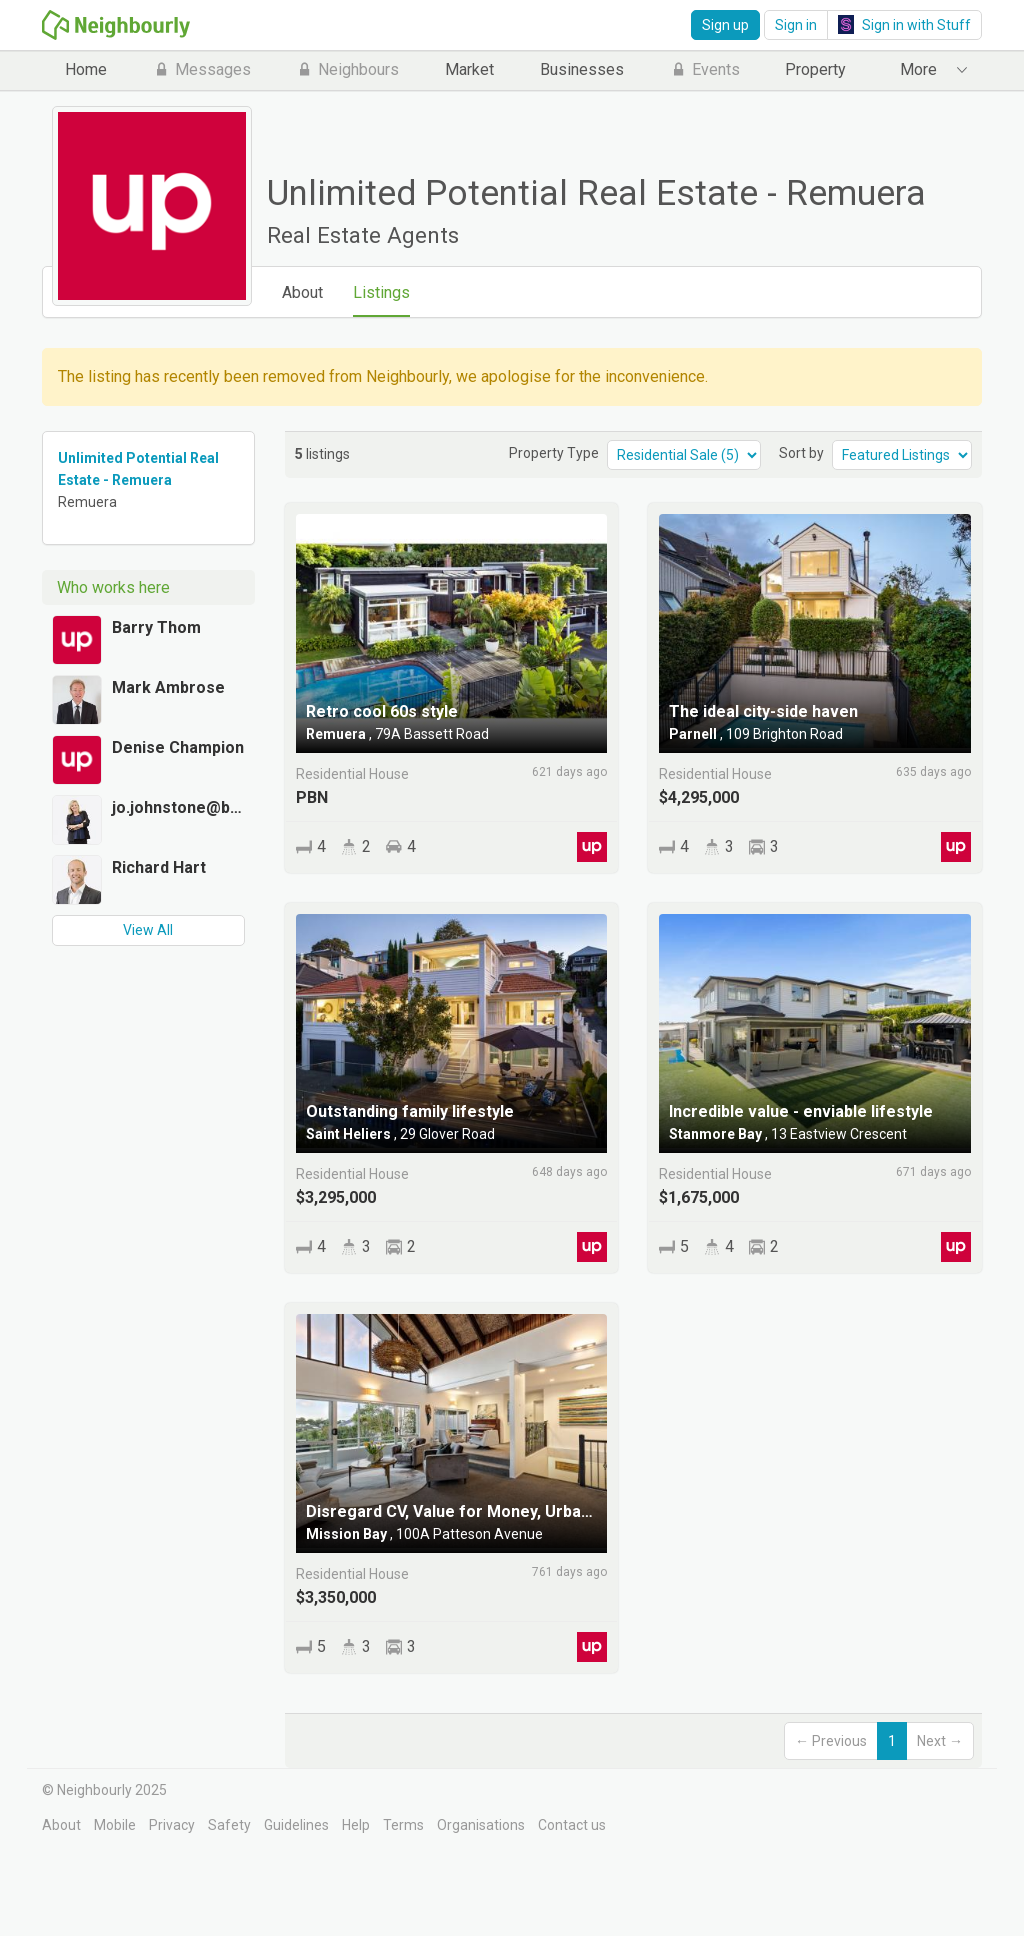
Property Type (554, 453)
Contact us (572, 1825)
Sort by (801, 453)
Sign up (725, 25)
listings (322, 454)
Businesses (582, 69)
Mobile (115, 1825)
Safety (229, 1825)
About (302, 292)
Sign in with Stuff (904, 24)
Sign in (796, 25)
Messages (202, 69)
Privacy (172, 1825)
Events (705, 69)
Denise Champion (178, 747)
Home (86, 69)
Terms (403, 1825)
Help (356, 1825)
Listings (381, 292)
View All (148, 930)
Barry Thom (156, 627)
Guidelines (296, 1825)
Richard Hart (159, 867)
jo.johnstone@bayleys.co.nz (178, 807)
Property (815, 69)
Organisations (481, 1825)
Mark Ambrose (168, 687)
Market (469, 69)
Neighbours (347, 69)
